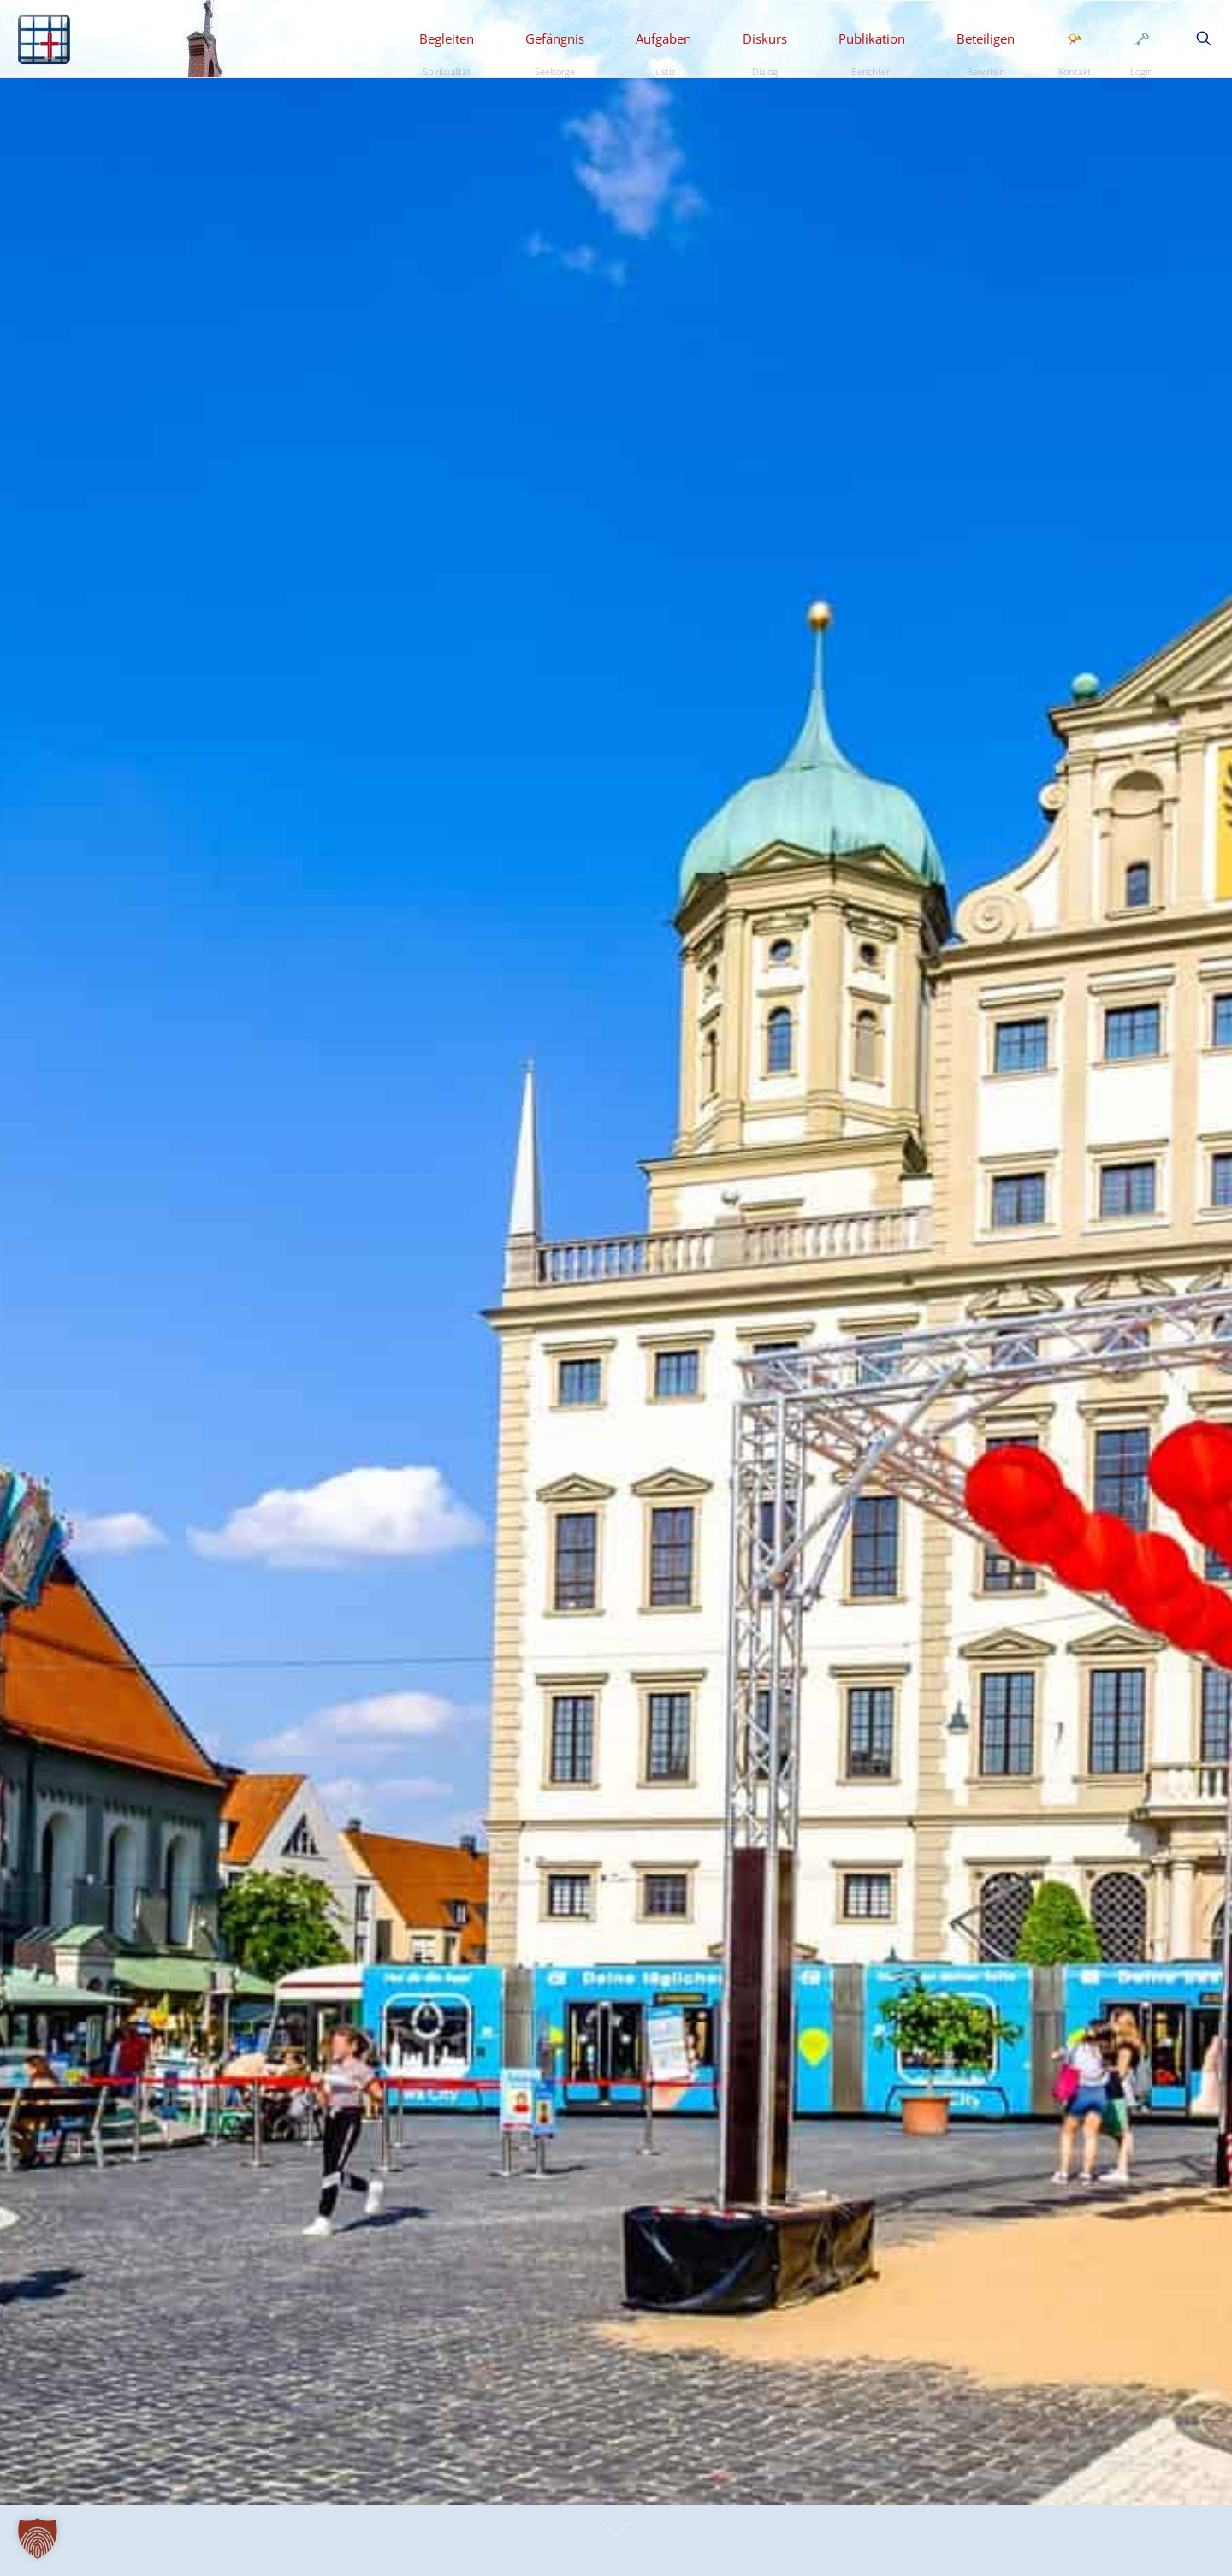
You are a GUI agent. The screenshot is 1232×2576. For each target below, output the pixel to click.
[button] (37, 2538)
